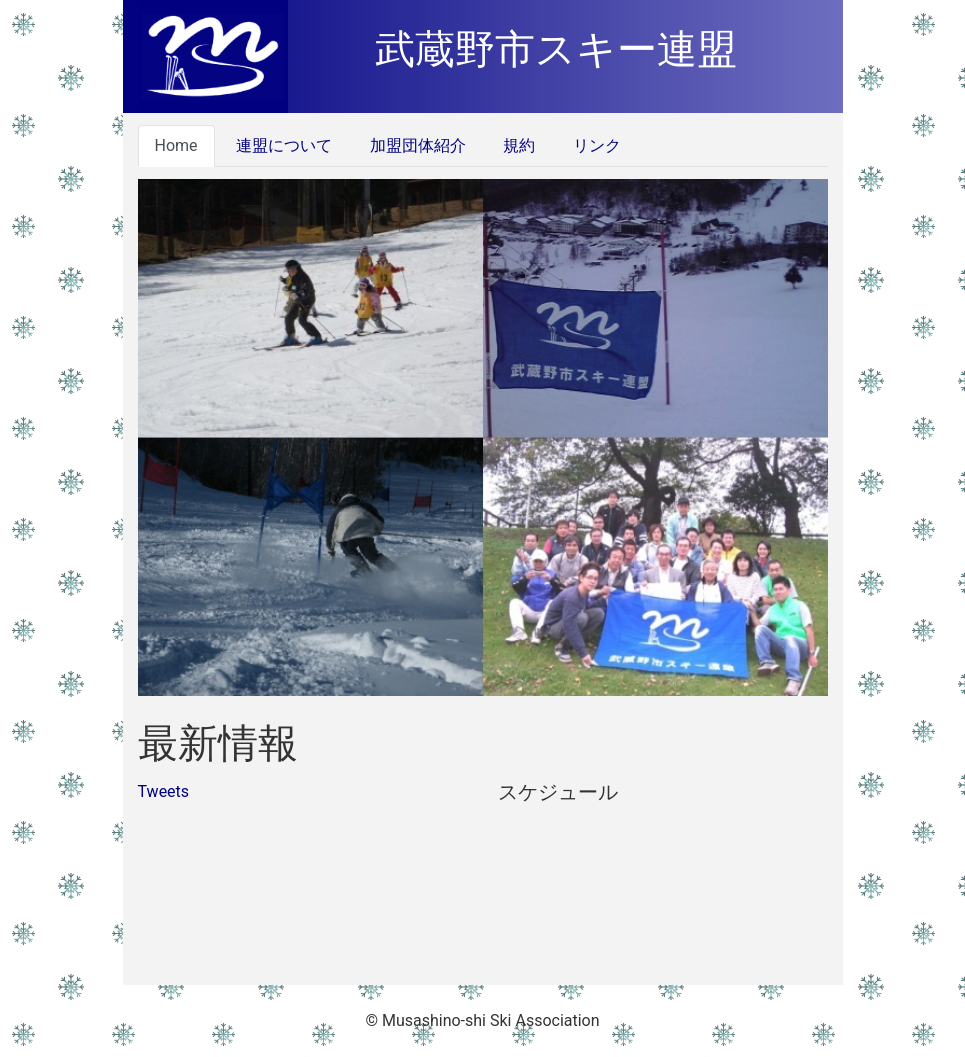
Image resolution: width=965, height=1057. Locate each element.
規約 (518, 145)
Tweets (164, 791)
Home (176, 145)
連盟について (282, 145)
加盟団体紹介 (416, 145)
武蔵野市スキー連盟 (556, 49)
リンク (595, 145)
